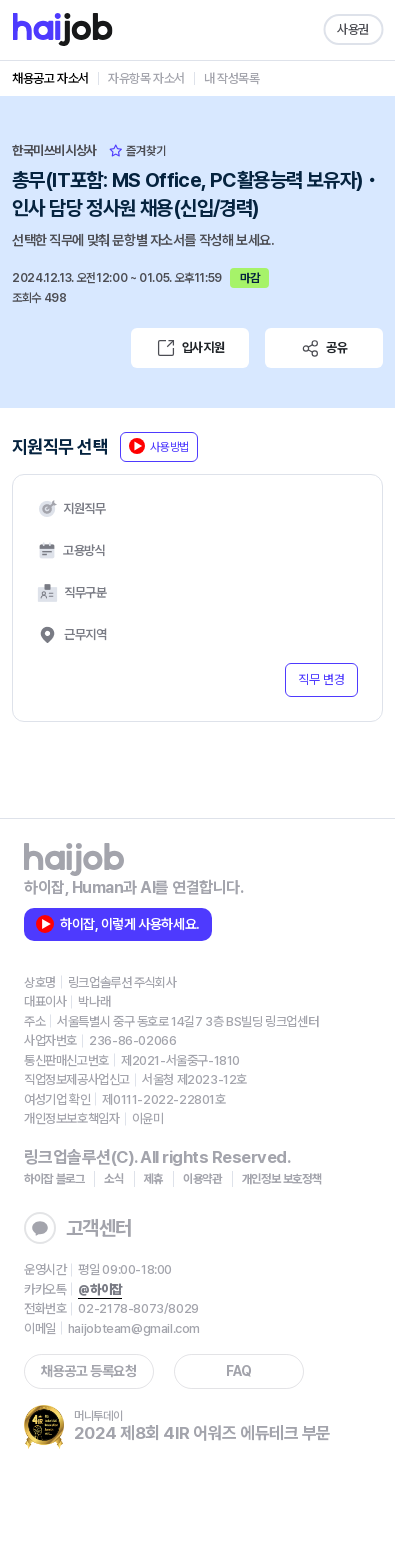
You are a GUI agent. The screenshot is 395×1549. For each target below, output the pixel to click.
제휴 (153, 1179)
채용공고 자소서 (50, 78)
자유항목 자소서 (146, 78)
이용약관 (202, 1179)
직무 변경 (321, 679)
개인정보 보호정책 (282, 1179)
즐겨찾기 (137, 151)
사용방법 (159, 446)
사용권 (353, 29)
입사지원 (190, 348)
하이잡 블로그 (54, 1179)
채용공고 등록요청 (88, 1371)
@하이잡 (99, 1289)
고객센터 (78, 1228)
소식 (113, 1179)
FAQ (239, 1371)
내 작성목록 (232, 78)
